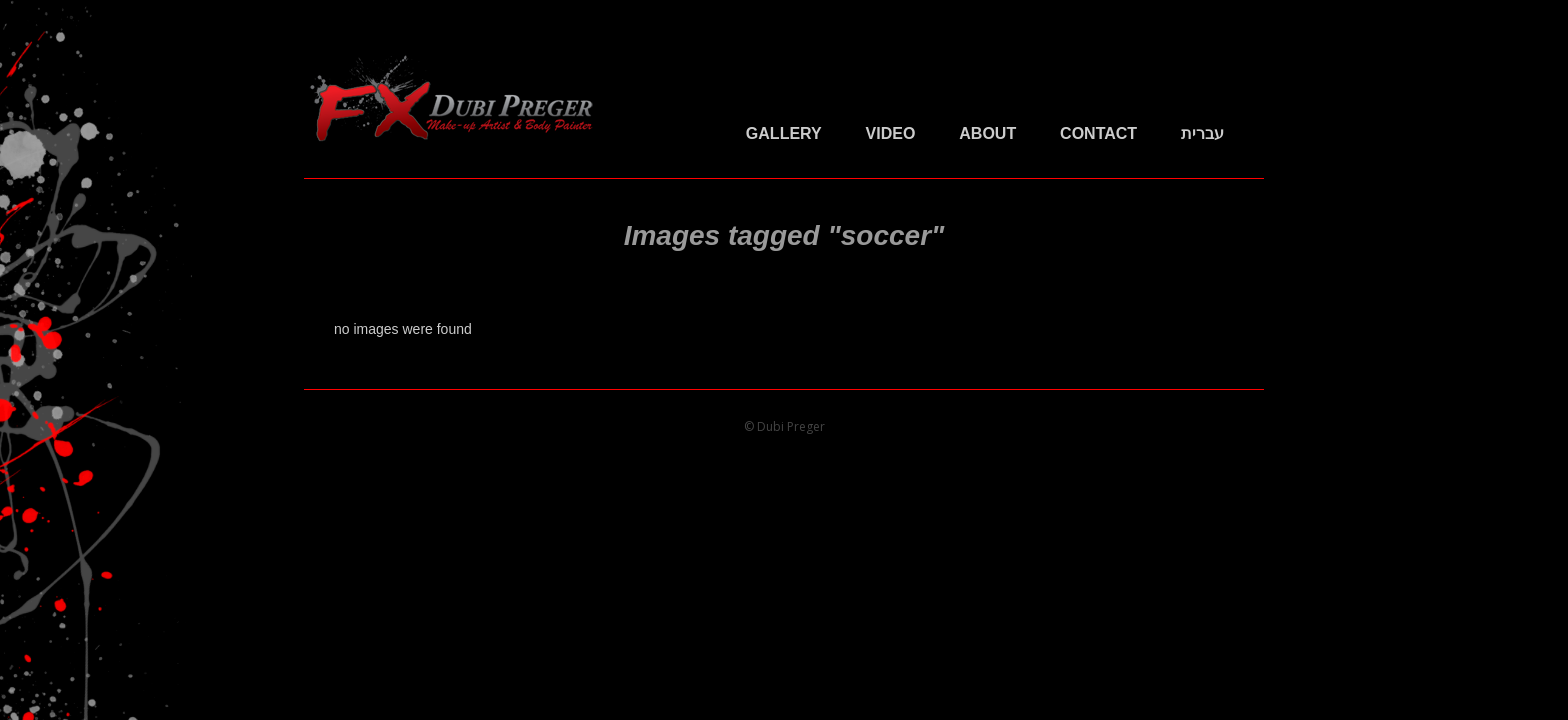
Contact (1098, 133)
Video (891, 133)
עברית (1202, 133)
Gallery (784, 133)
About (987, 133)
